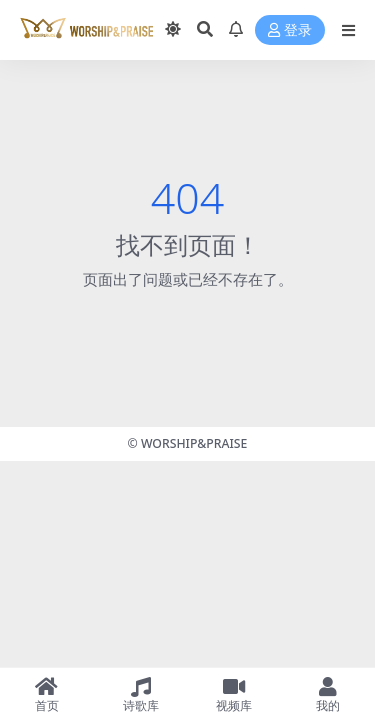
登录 (290, 30)
